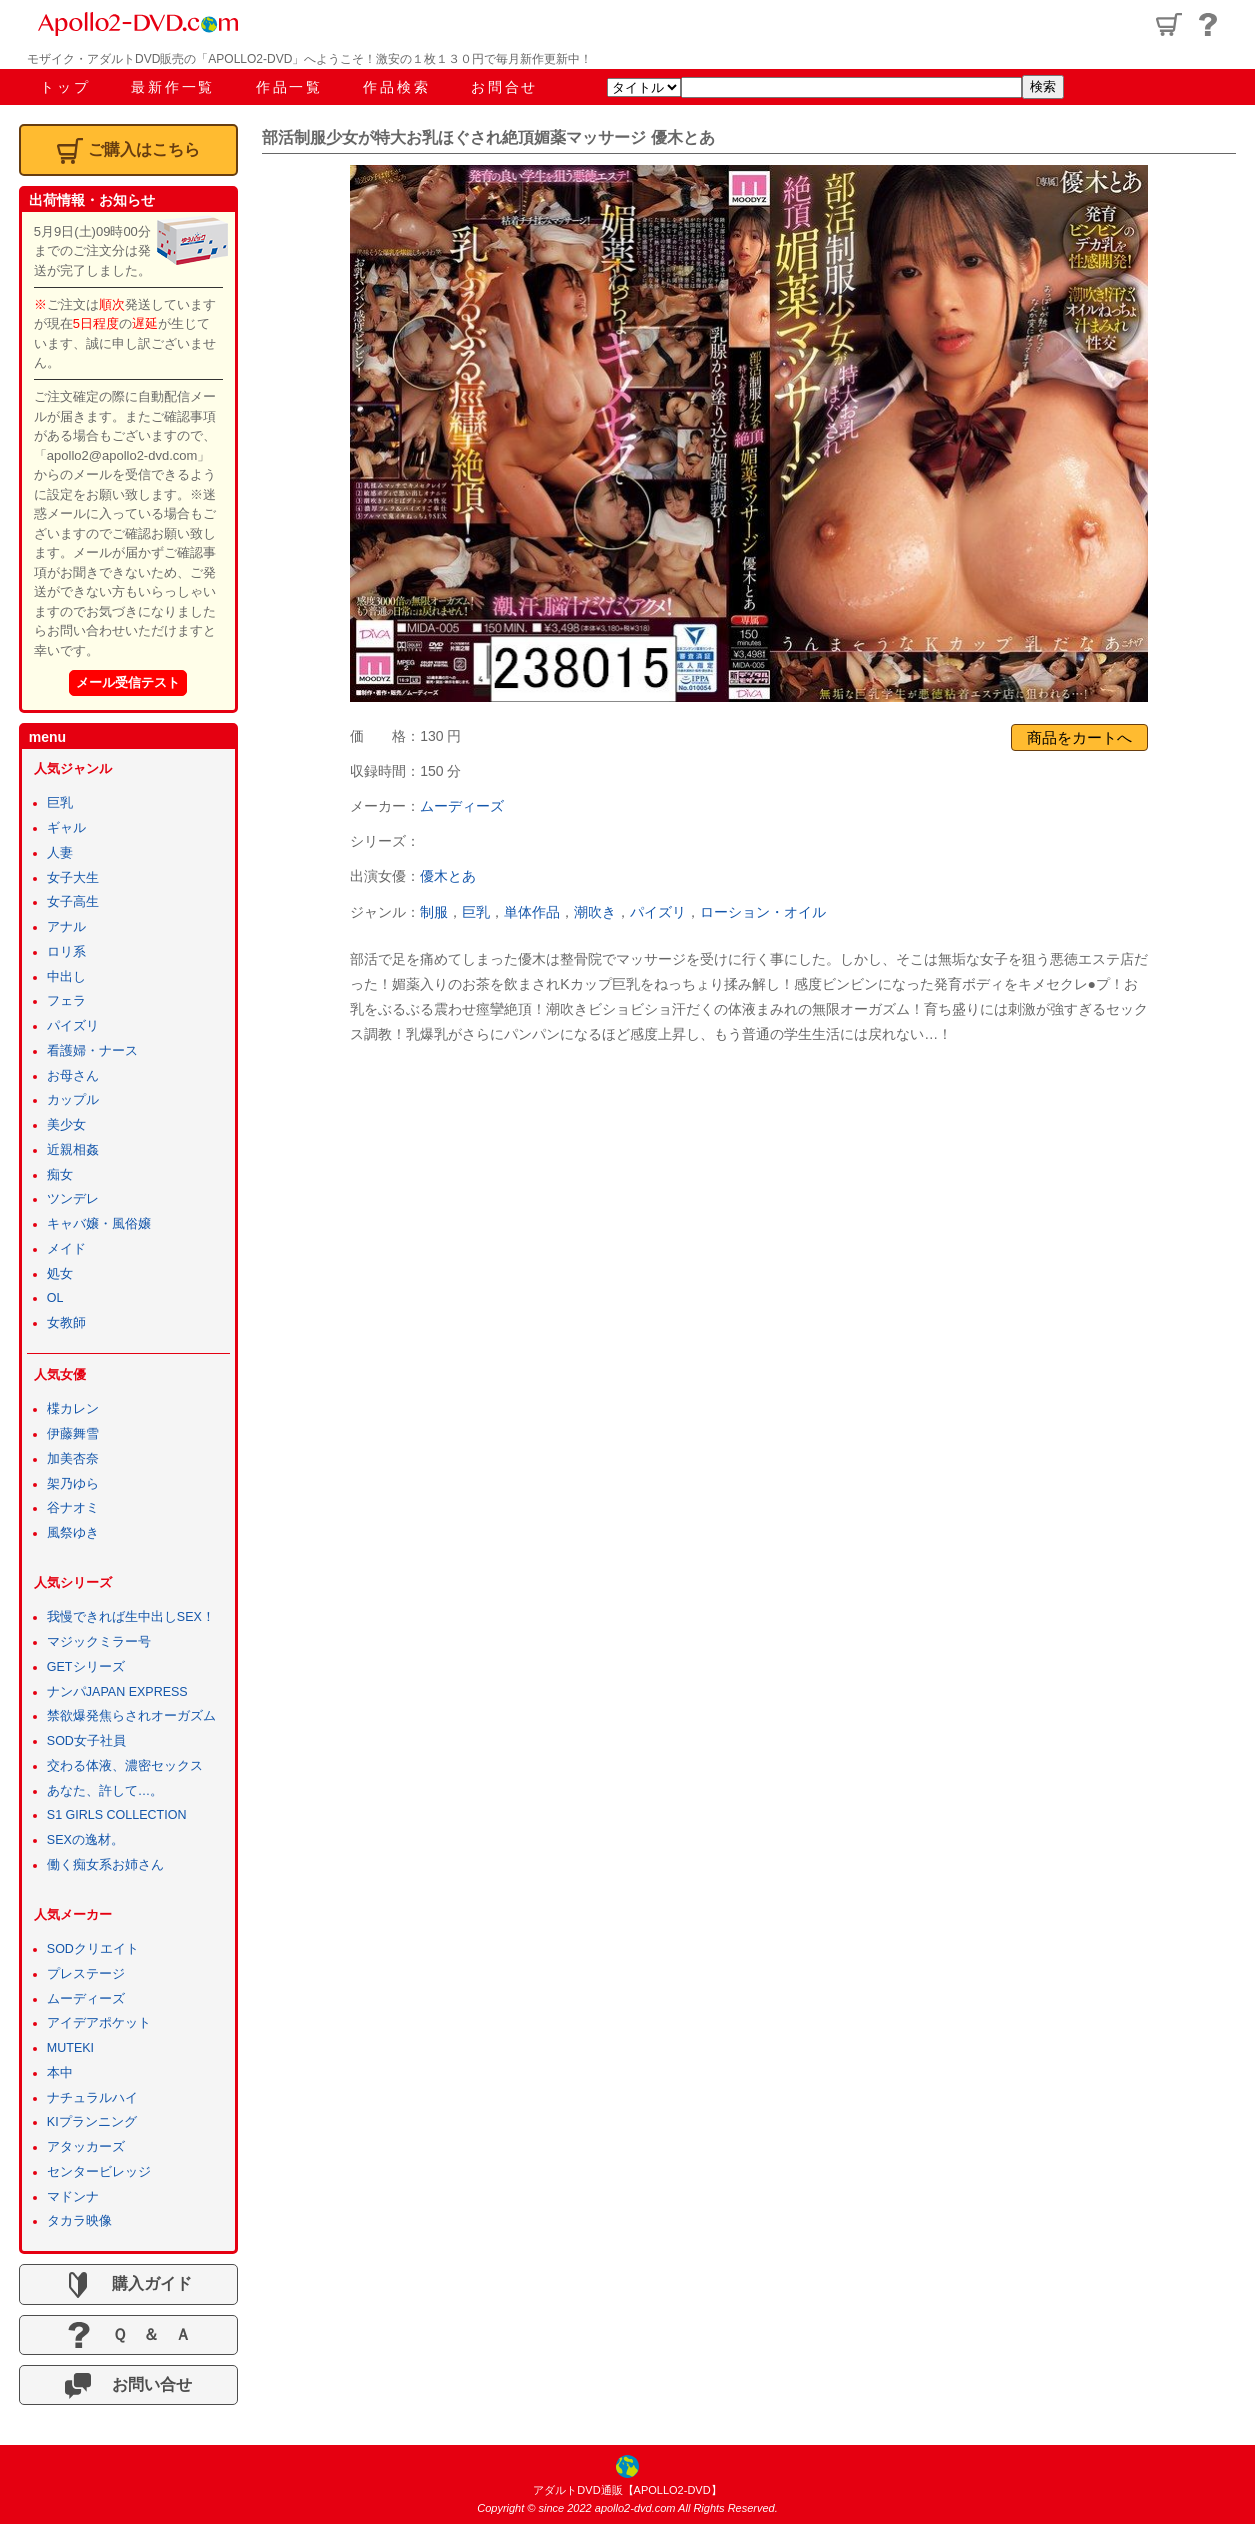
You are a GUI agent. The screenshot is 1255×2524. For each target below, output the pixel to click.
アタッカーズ (86, 2147)
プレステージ (86, 1974)
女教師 (66, 1323)
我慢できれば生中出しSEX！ (131, 1617)
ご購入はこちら (128, 151)
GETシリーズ (86, 1667)
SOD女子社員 (86, 1741)
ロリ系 (66, 952)
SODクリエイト (93, 1949)
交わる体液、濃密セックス (125, 1766)
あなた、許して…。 (105, 1791)
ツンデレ (73, 1199)
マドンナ (73, 2197)
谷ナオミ (73, 1508)
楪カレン (73, 1409)
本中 (60, 2073)
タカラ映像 (79, 2221)
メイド (66, 1249)
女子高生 (73, 902)
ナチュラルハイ (92, 2098)
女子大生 (73, 878)
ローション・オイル (763, 912)
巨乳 (476, 912)
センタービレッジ (99, 2172)
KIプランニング (92, 2122)
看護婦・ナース (92, 1051)
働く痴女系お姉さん (105, 1865)
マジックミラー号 (99, 1642)
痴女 (60, 1175)
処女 (60, 1274)
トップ (65, 87)
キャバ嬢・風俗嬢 (99, 1224)
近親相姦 (73, 1150)
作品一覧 (289, 87)
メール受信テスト (128, 682)
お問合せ (504, 87)
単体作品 (532, 912)
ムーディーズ (462, 806)
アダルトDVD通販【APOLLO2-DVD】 (627, 2490)
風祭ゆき (73, 1533)
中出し (66, 977)
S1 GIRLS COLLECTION (117, 1815)
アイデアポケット (99, 2023)
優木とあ (448, 876)
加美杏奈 (73, 1459)
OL (55, 1298)
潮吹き (595, 912)
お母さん (73, 1076)
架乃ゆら (73, 1484)
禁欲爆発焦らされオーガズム (131, 1716)
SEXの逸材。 (85, 1840)
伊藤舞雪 (73, 1434)
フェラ (66, 1001)
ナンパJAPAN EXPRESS (117, 1692)
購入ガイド (128, 2285)
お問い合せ (128, 2386)
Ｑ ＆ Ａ (128, 2335)
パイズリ (658, 912)
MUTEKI (70, 2048)
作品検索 (396, 87)
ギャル (66, 828)
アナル (66, 927)
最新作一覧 (173, 87)
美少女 (66, 1125)
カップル (73, 1100)
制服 (434, 912)
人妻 (60, 853)
